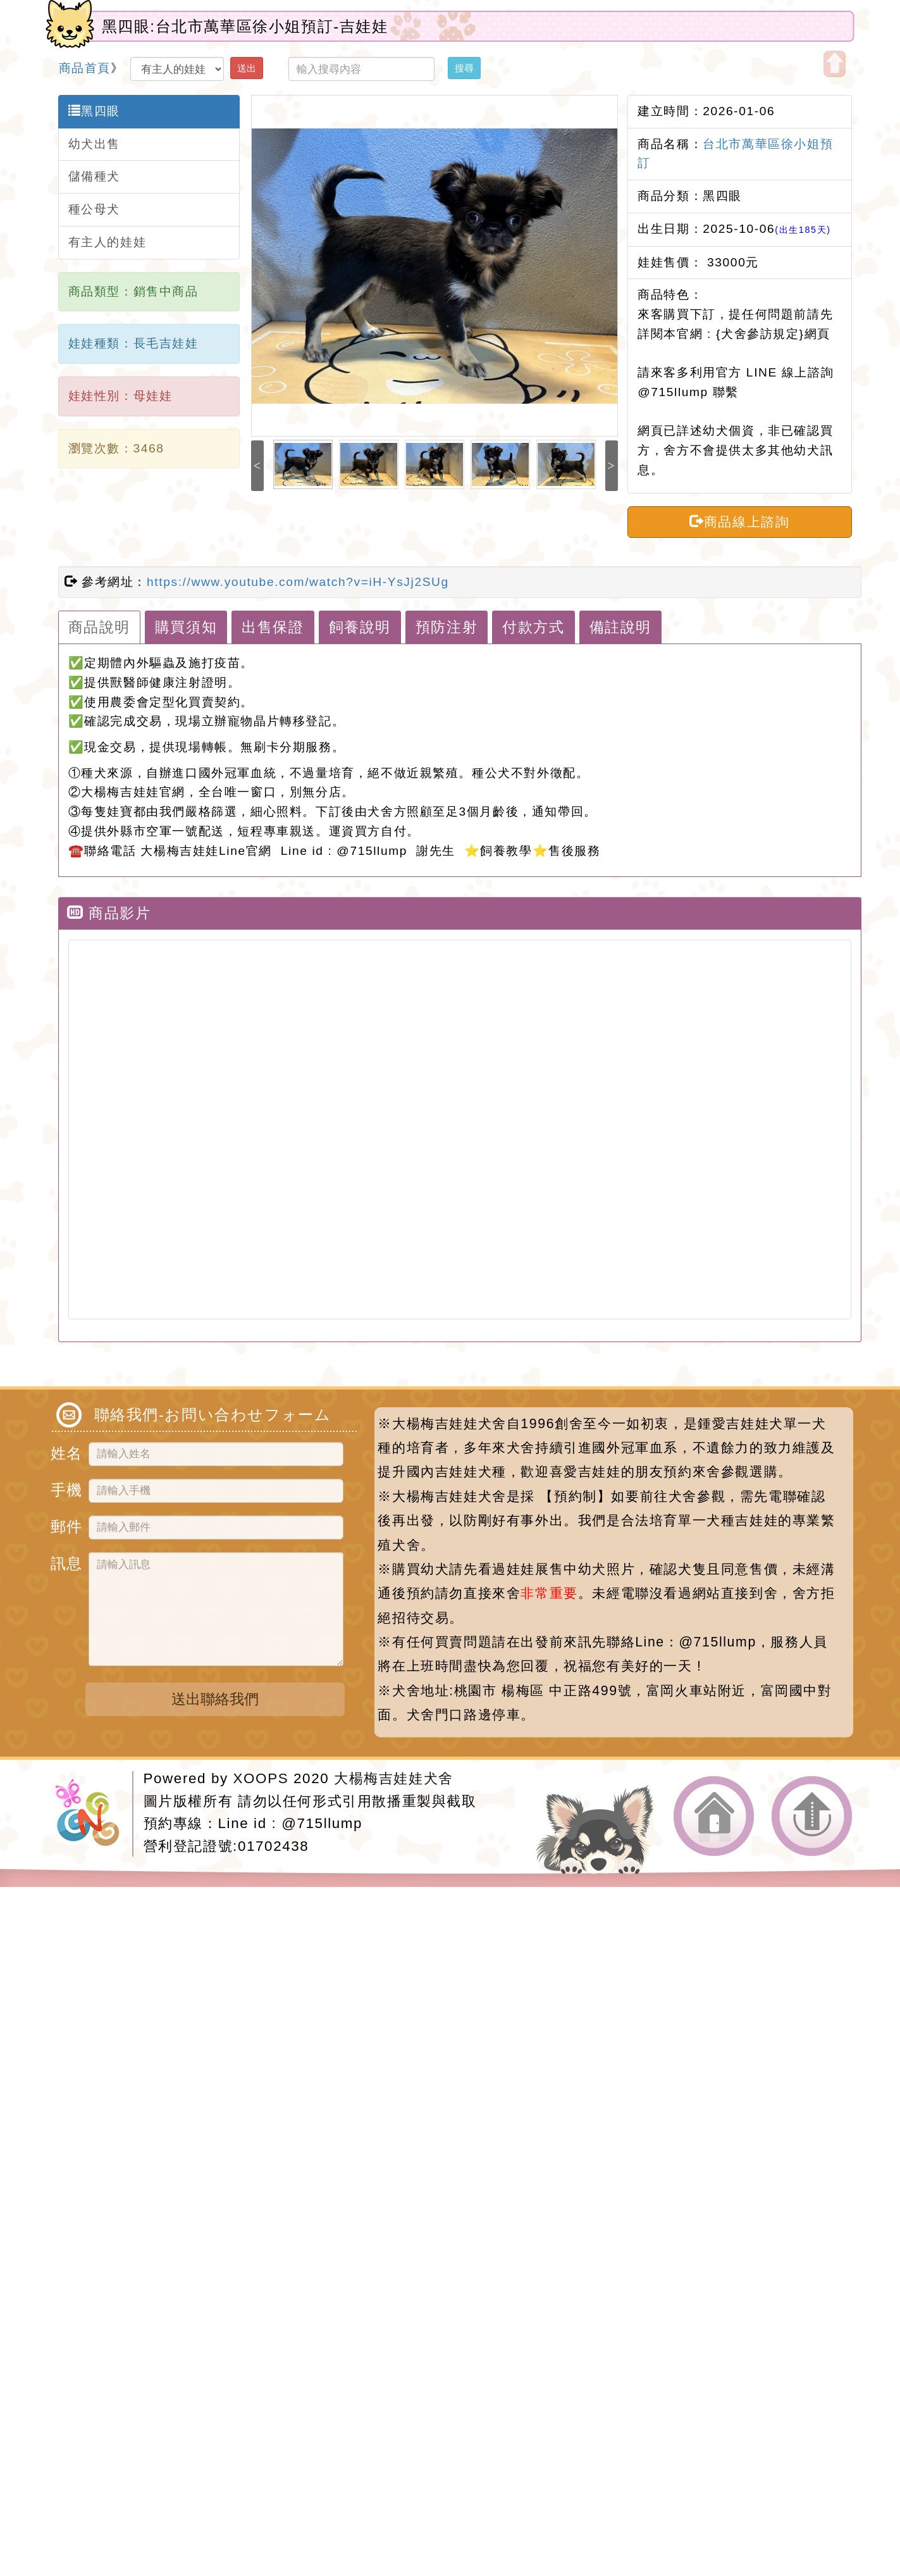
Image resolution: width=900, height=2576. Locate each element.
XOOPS (261, 1778)
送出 (246, 68)
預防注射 (447, 627)
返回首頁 (714, 1816)
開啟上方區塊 (834, 64)
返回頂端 (812, 1816)
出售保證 (273, 627)
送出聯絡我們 (215, 1699)
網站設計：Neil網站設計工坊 (93, 1814)
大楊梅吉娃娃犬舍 (393, 1778)
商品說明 (99, 627)
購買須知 (186, 627)
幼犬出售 (94, 144)
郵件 (65, 1524)
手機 (65, 1488)
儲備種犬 (94, 176)
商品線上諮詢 (739, 521)
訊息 (65, 1561)
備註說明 (620, 627)
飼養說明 (360, 627)
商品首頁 (85, 68)
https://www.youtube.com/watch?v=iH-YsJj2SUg (298, 581)
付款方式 (533, 627)
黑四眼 (94, 111)
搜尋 (464, 68)
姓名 (65, 1451)
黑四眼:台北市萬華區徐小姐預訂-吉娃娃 (245, 26)
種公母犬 (94, 209)
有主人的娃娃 (107, 242)
